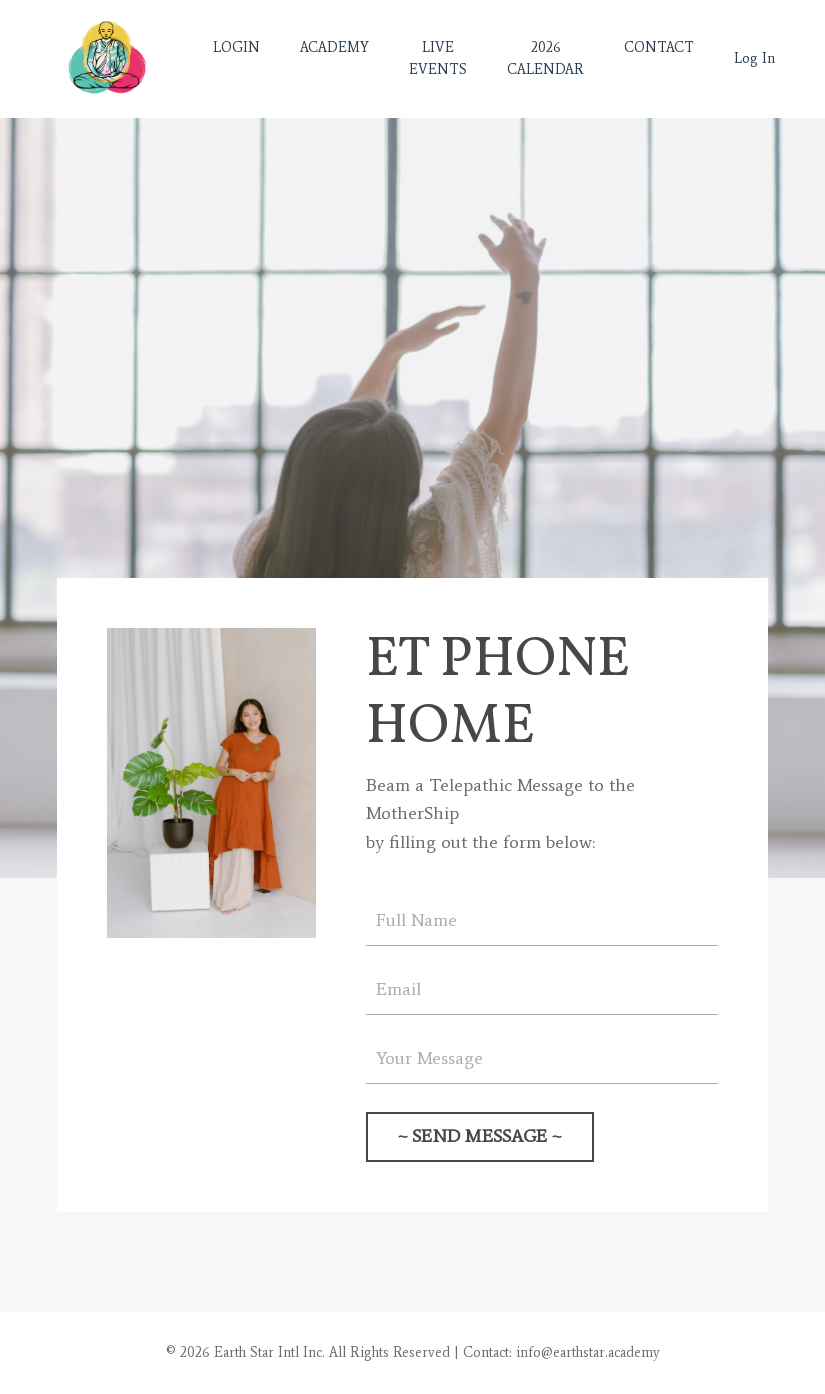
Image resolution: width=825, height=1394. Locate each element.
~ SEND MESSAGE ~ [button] (480, 1136)
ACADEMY (334, 47)
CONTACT (659, 47)
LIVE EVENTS (438, 58)
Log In (754, 58)
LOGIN (236, 47)
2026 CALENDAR (545, 58)
